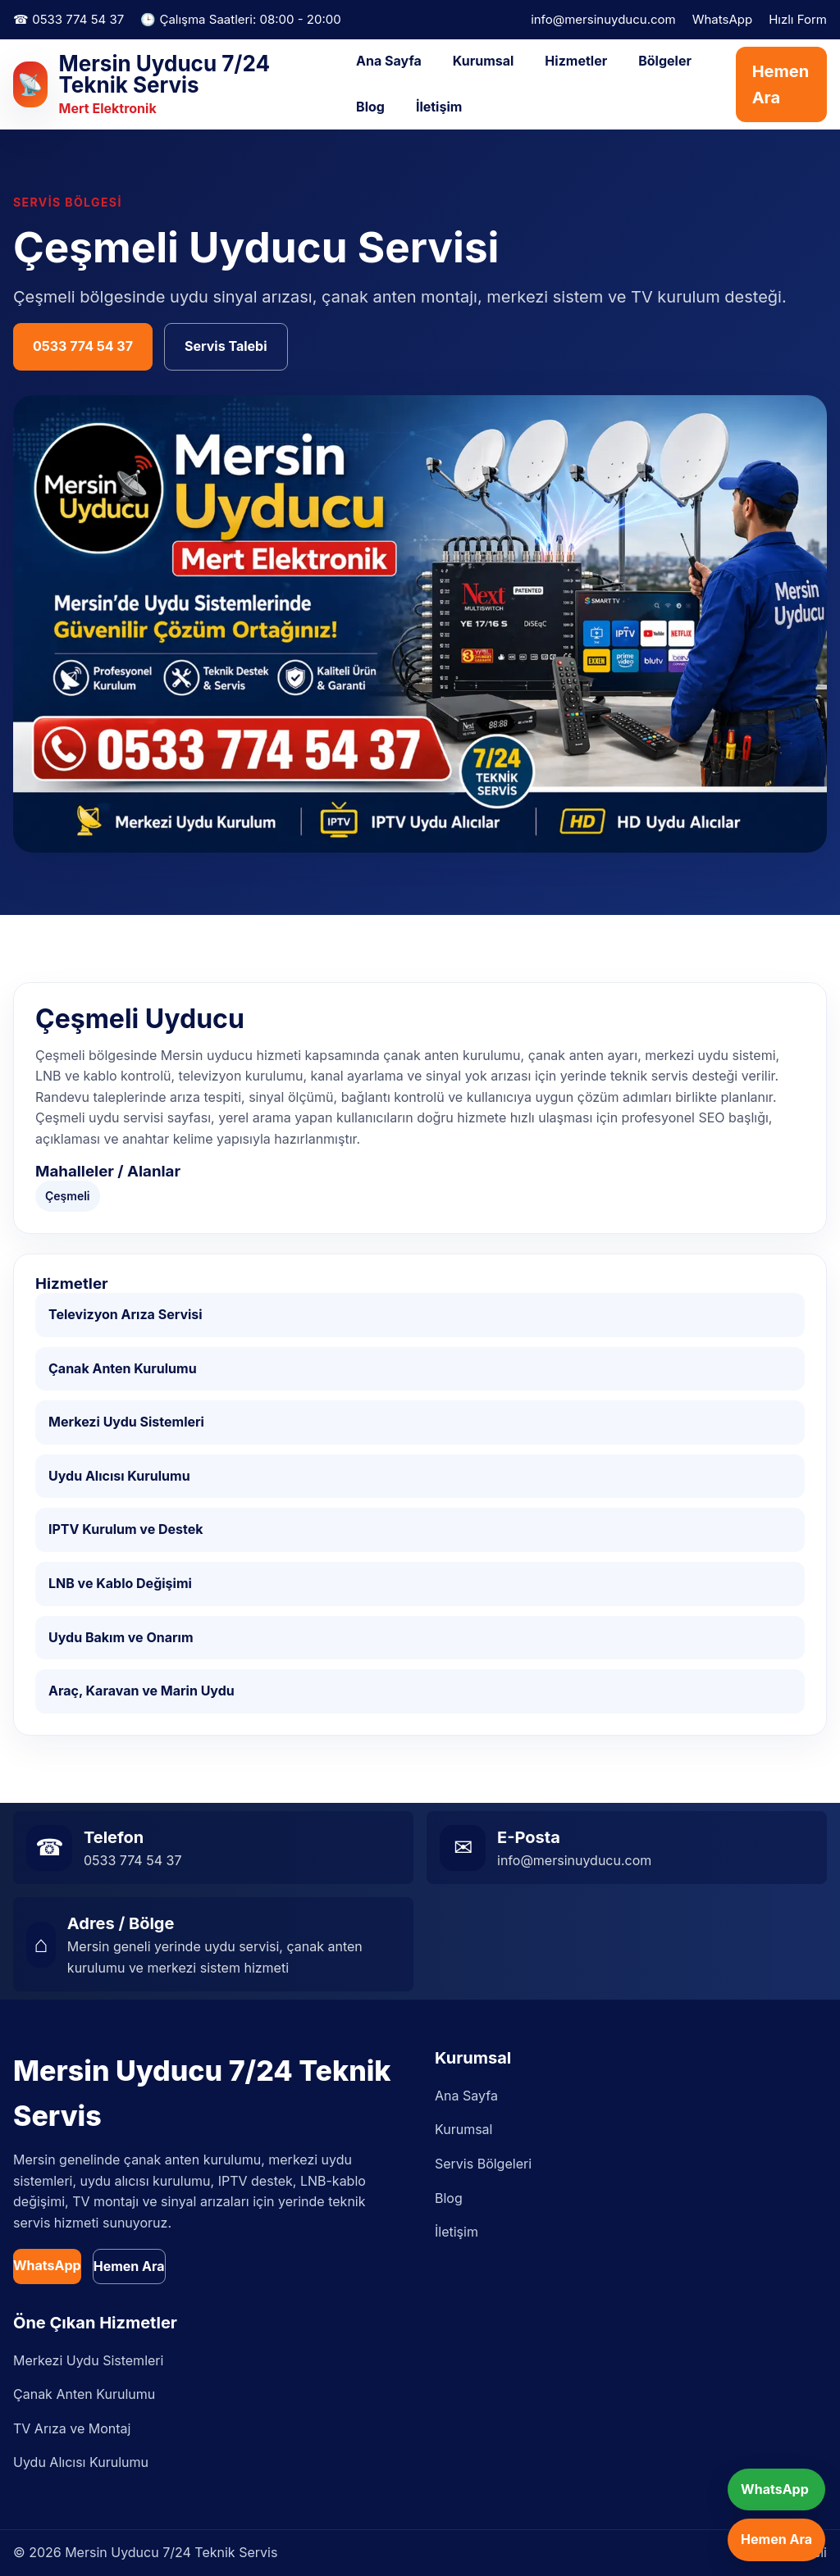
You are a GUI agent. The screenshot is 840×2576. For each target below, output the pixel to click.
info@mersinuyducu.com (603, 19)
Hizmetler (576, 60)
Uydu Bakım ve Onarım (121, 1637)
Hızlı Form (798, 19)
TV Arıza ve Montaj (71, 2428)
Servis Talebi (226, 346)
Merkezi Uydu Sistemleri (126, 1421)
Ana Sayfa (389, 60)
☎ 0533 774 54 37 (68, 19)
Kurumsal (483, 60)
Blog (370, 106)
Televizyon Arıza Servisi (125, 1314)
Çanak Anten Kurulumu (122, 1368)
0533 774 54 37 (83, 346)
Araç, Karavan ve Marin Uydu (141, 1690)
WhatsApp (722, 19)
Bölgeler (665, 60)
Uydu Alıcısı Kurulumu (119, 1476)
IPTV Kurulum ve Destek (125, 1529)
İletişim (439, 106)
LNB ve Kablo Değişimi (120, 1583)
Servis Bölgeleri (483, 2163)
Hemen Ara (780, 84)
